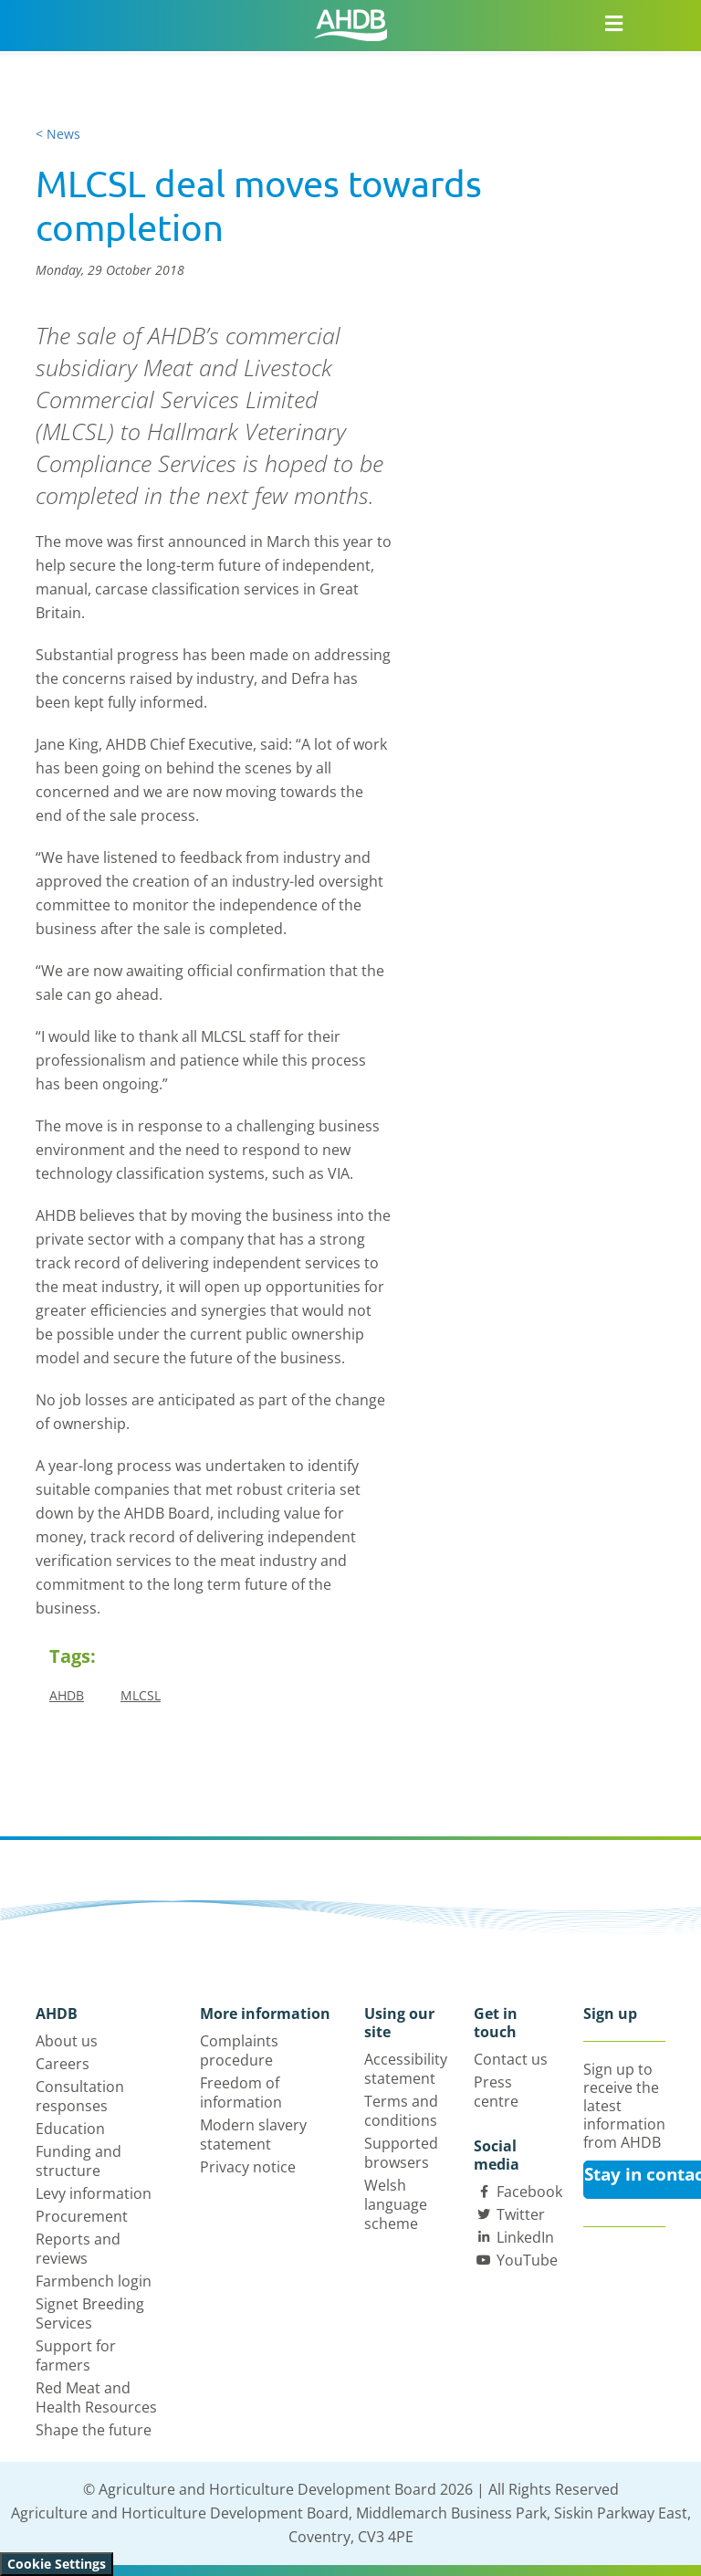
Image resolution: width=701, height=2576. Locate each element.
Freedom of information (241, 2092)
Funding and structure (78, 2161)
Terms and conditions (401, 2110)
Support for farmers (76, 2355)
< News (58, 133)
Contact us (511, 2059)
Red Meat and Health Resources (96, 2397)
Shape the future (94, 2430)
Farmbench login (94, 2281)
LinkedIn (525, 2237)
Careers (62, 2064)
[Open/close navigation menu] (613, 22)
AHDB (66, 1695)
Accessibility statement (405, 2068)
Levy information (94, 2193)
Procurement (82, 2216)
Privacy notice (248, 2167)
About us (67, 2041)
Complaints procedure (239, 2050)
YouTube (527, 2260)
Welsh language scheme (395, 2204)
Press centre (496, 2091)
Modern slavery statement (253, 2134)
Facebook (529, 2192)
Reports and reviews (78, 2248)
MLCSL (140, 1695)
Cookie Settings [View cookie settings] (56, 2563)
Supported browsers (401, 2152)
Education (70, 2129)
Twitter (521, 2214)
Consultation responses (80, 2096)
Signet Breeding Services (90, 2313)
